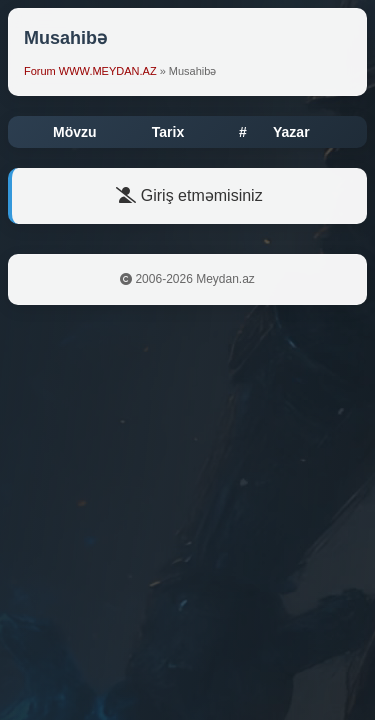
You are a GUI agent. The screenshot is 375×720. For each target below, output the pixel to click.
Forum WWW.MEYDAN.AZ (90, 71)
